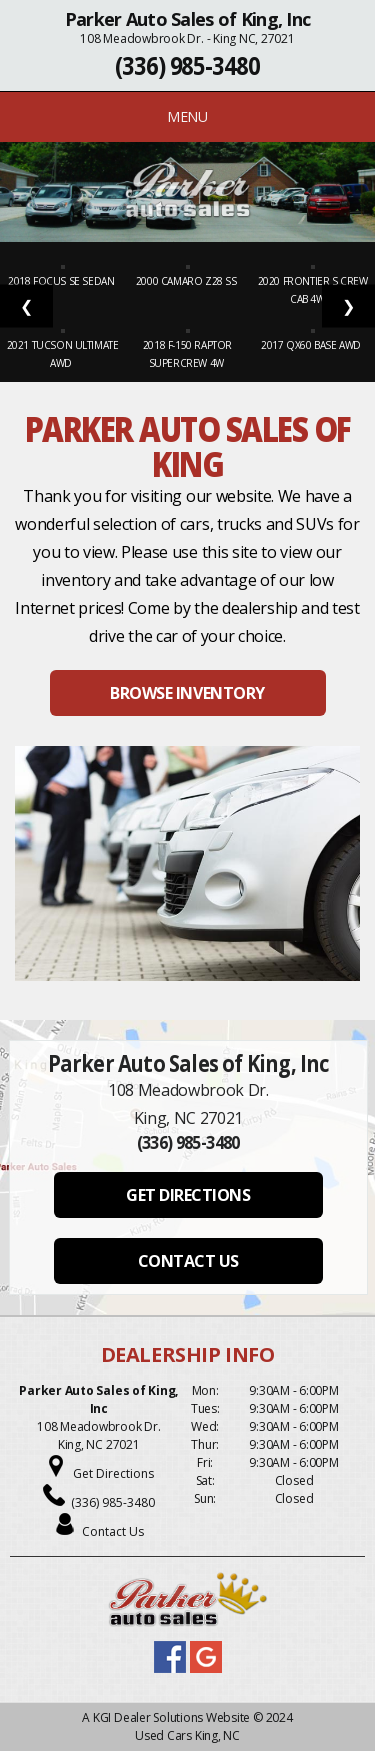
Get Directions (113, 1473)
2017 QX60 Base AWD (312, 345)
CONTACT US (188, 1261)
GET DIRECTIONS (188, 1195)
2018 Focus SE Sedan (62, 281)
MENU (187, 116)
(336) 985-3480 (187, 65)
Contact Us (113, 1531)
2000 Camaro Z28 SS (187, 281)
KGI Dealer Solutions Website (171, 1717)
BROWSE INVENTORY (187, 693)
